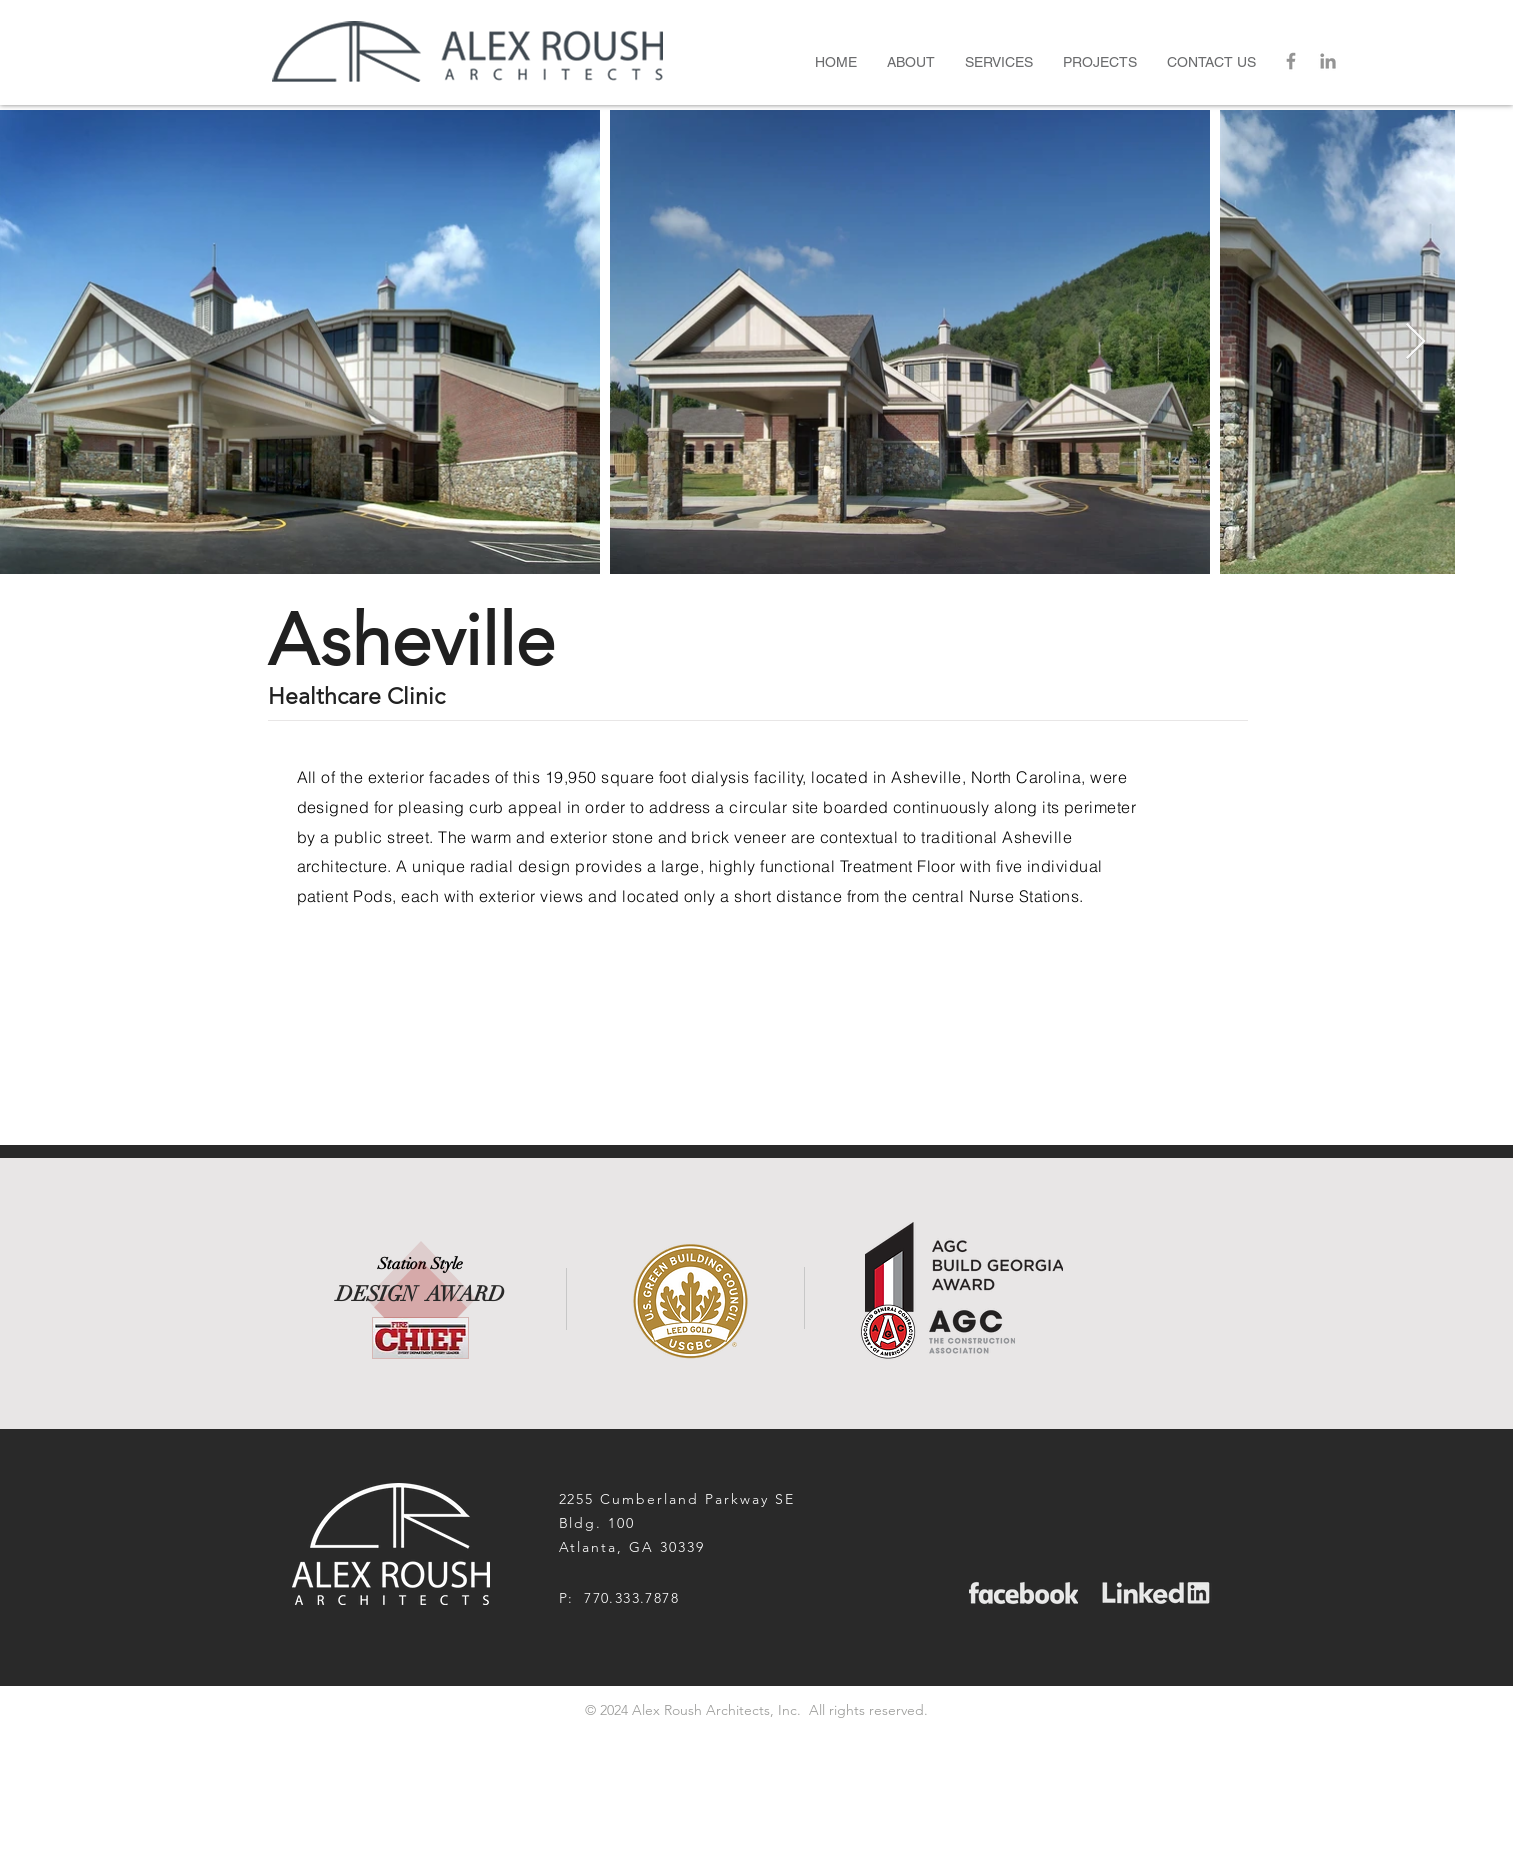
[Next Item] (1415, 342)
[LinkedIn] (1328, 61)
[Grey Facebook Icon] (1291, 61)
